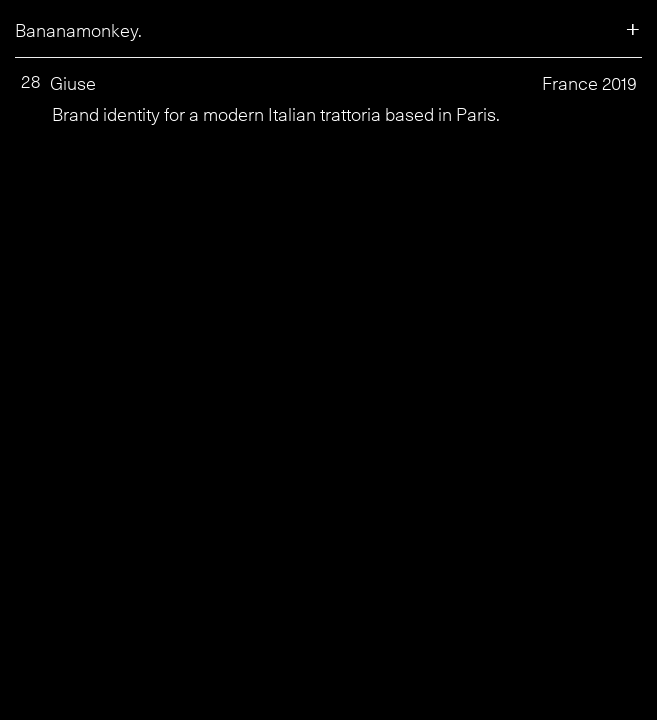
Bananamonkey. (78, 30)
